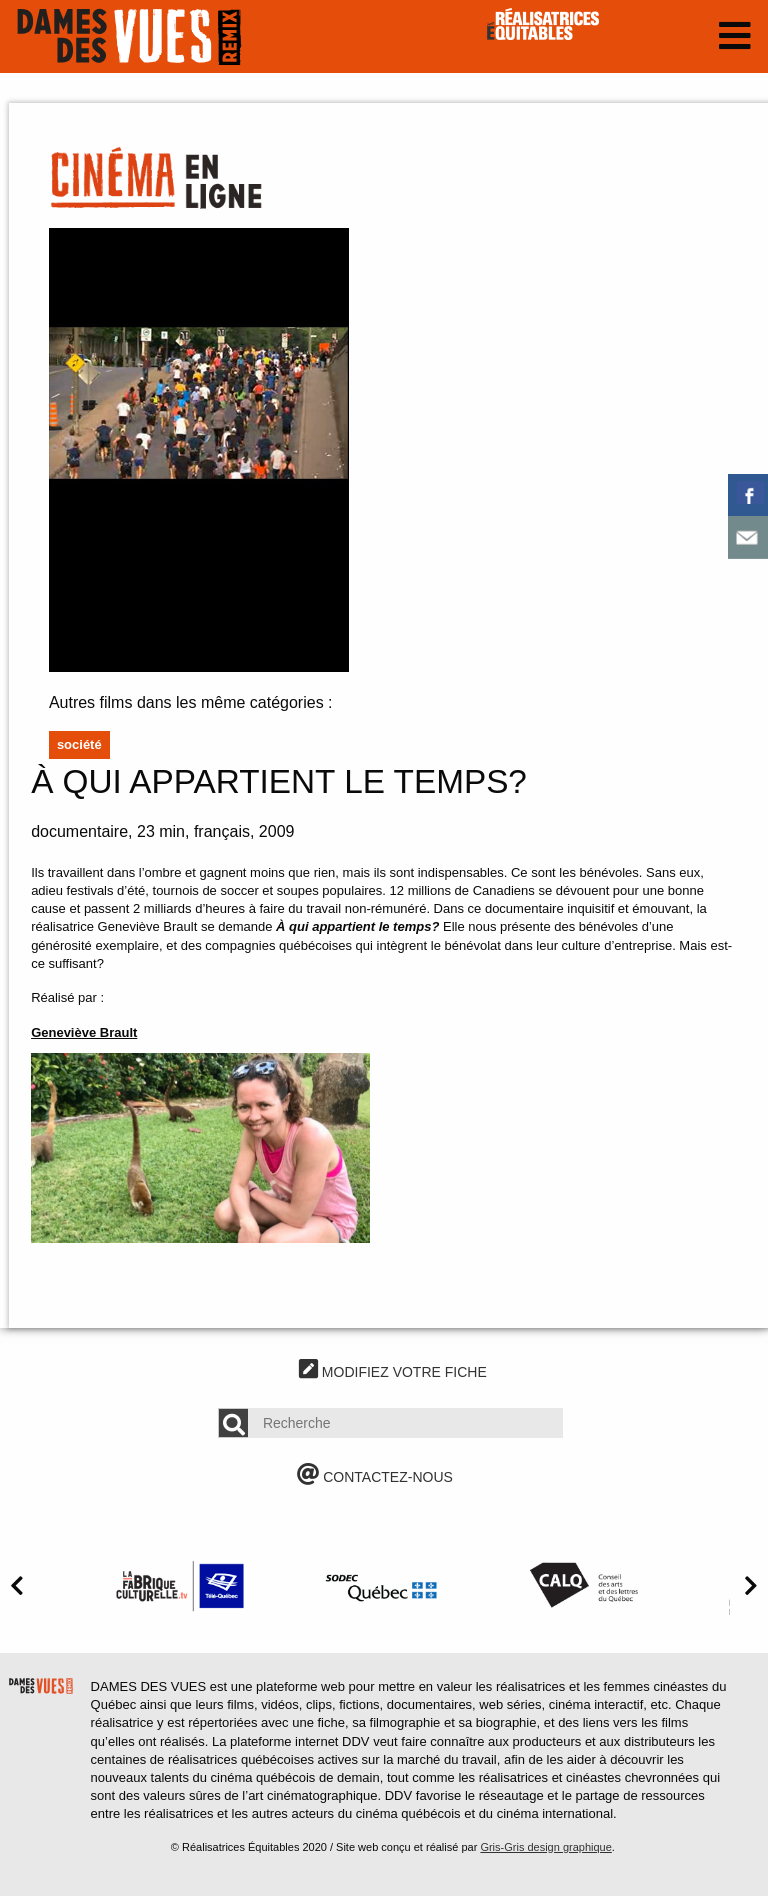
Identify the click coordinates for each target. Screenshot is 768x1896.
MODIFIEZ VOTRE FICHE (393, 1372)
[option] (180, 1585)
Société (79, 744)
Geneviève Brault (84, 1032)
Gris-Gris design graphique (545, 1847)
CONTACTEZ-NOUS (375, 1477)
